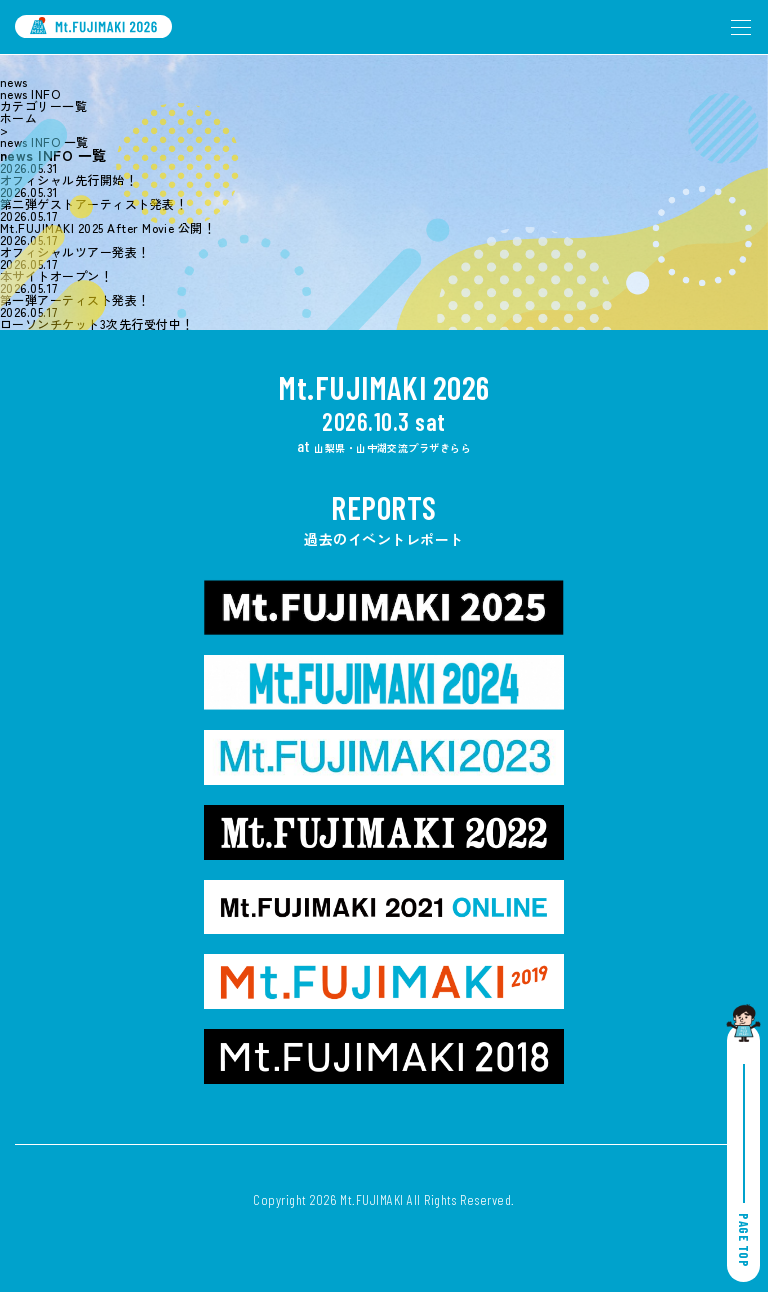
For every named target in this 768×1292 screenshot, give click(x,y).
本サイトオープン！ (56, 276)
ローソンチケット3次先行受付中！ (97, 324)
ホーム (18, 118)
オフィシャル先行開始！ (68, 180)
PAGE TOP (744, 1165)
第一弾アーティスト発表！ (75, 300)
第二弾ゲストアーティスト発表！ (93, 204)
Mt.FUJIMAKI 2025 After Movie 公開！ (107, 228)
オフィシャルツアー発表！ (75, 252)
